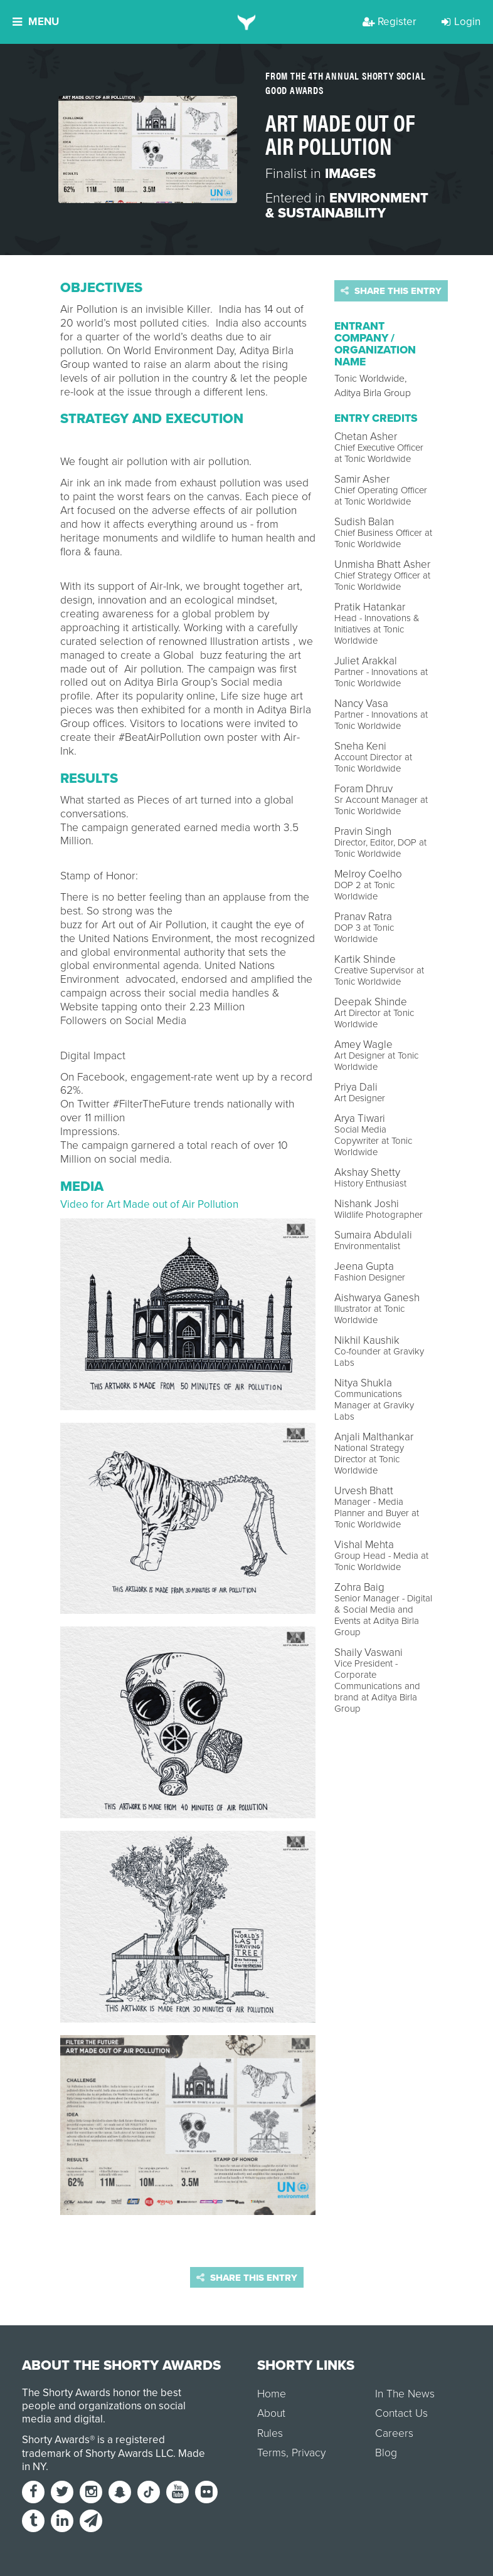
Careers (394, 2433)
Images (350, 173)
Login (461, 21)
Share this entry (391, 290)
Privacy (309, 2452)
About (271, 2413)
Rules (270, 2433)
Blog (386, 2452)
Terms (271, 2452)
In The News (405, 2394)
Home (271, 2394)
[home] (247, 22)
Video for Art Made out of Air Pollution (149, 1204)
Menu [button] (36, 21)
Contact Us (401, 2413)
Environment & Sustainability (346, 205)
